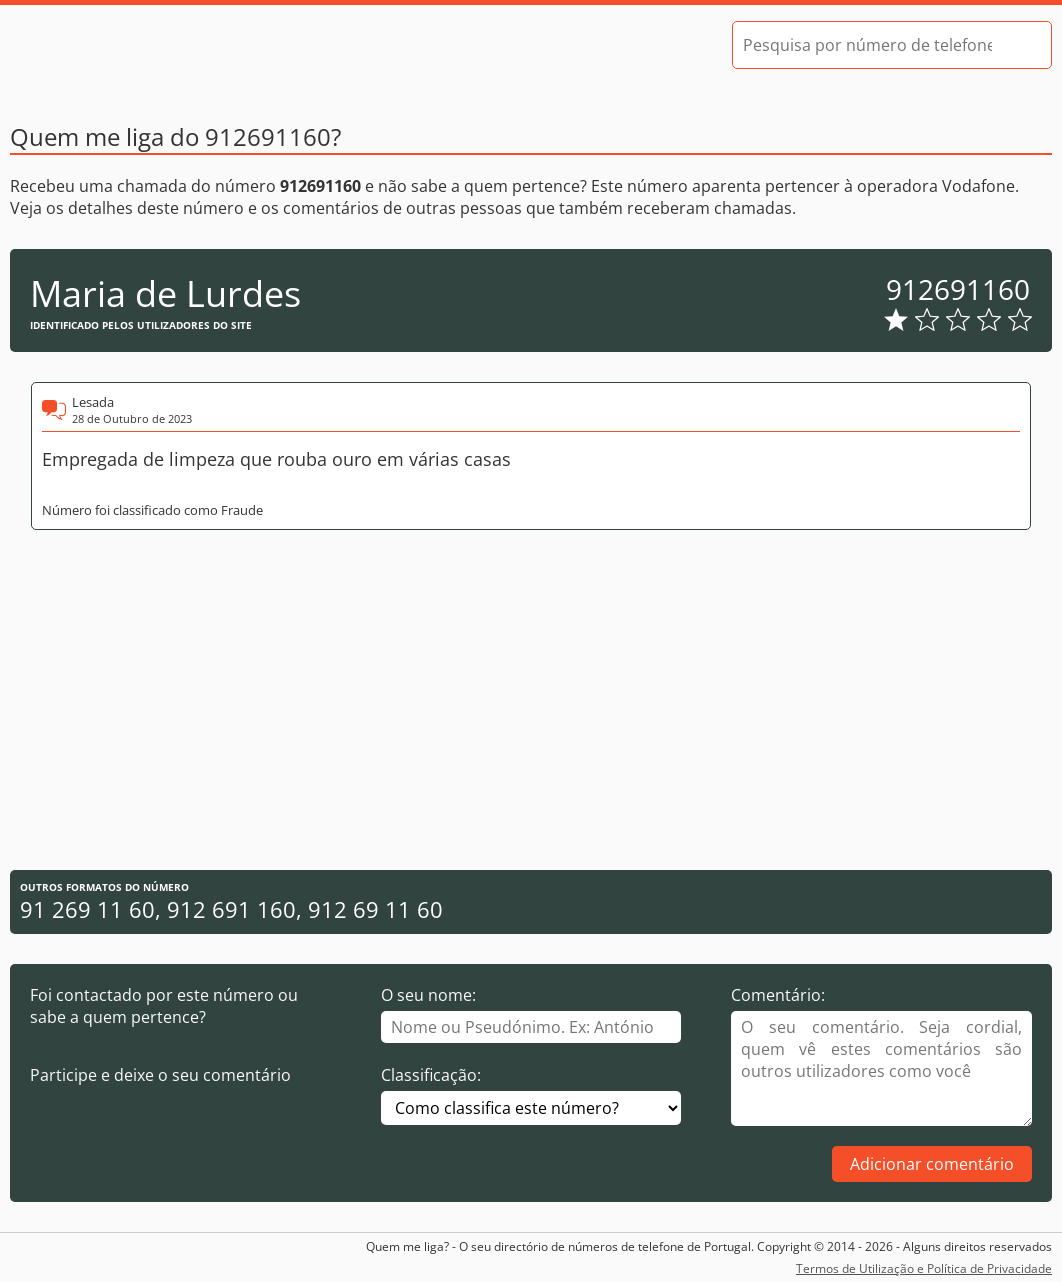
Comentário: (778, 995)
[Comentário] (881, 1068)
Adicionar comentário (932, 1164)
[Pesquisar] (1019, 45)
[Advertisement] (531, 700)
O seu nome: (428, 995)
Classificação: (431, 1075)
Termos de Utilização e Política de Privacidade (924, 1268)
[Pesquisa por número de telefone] (867, 45)
